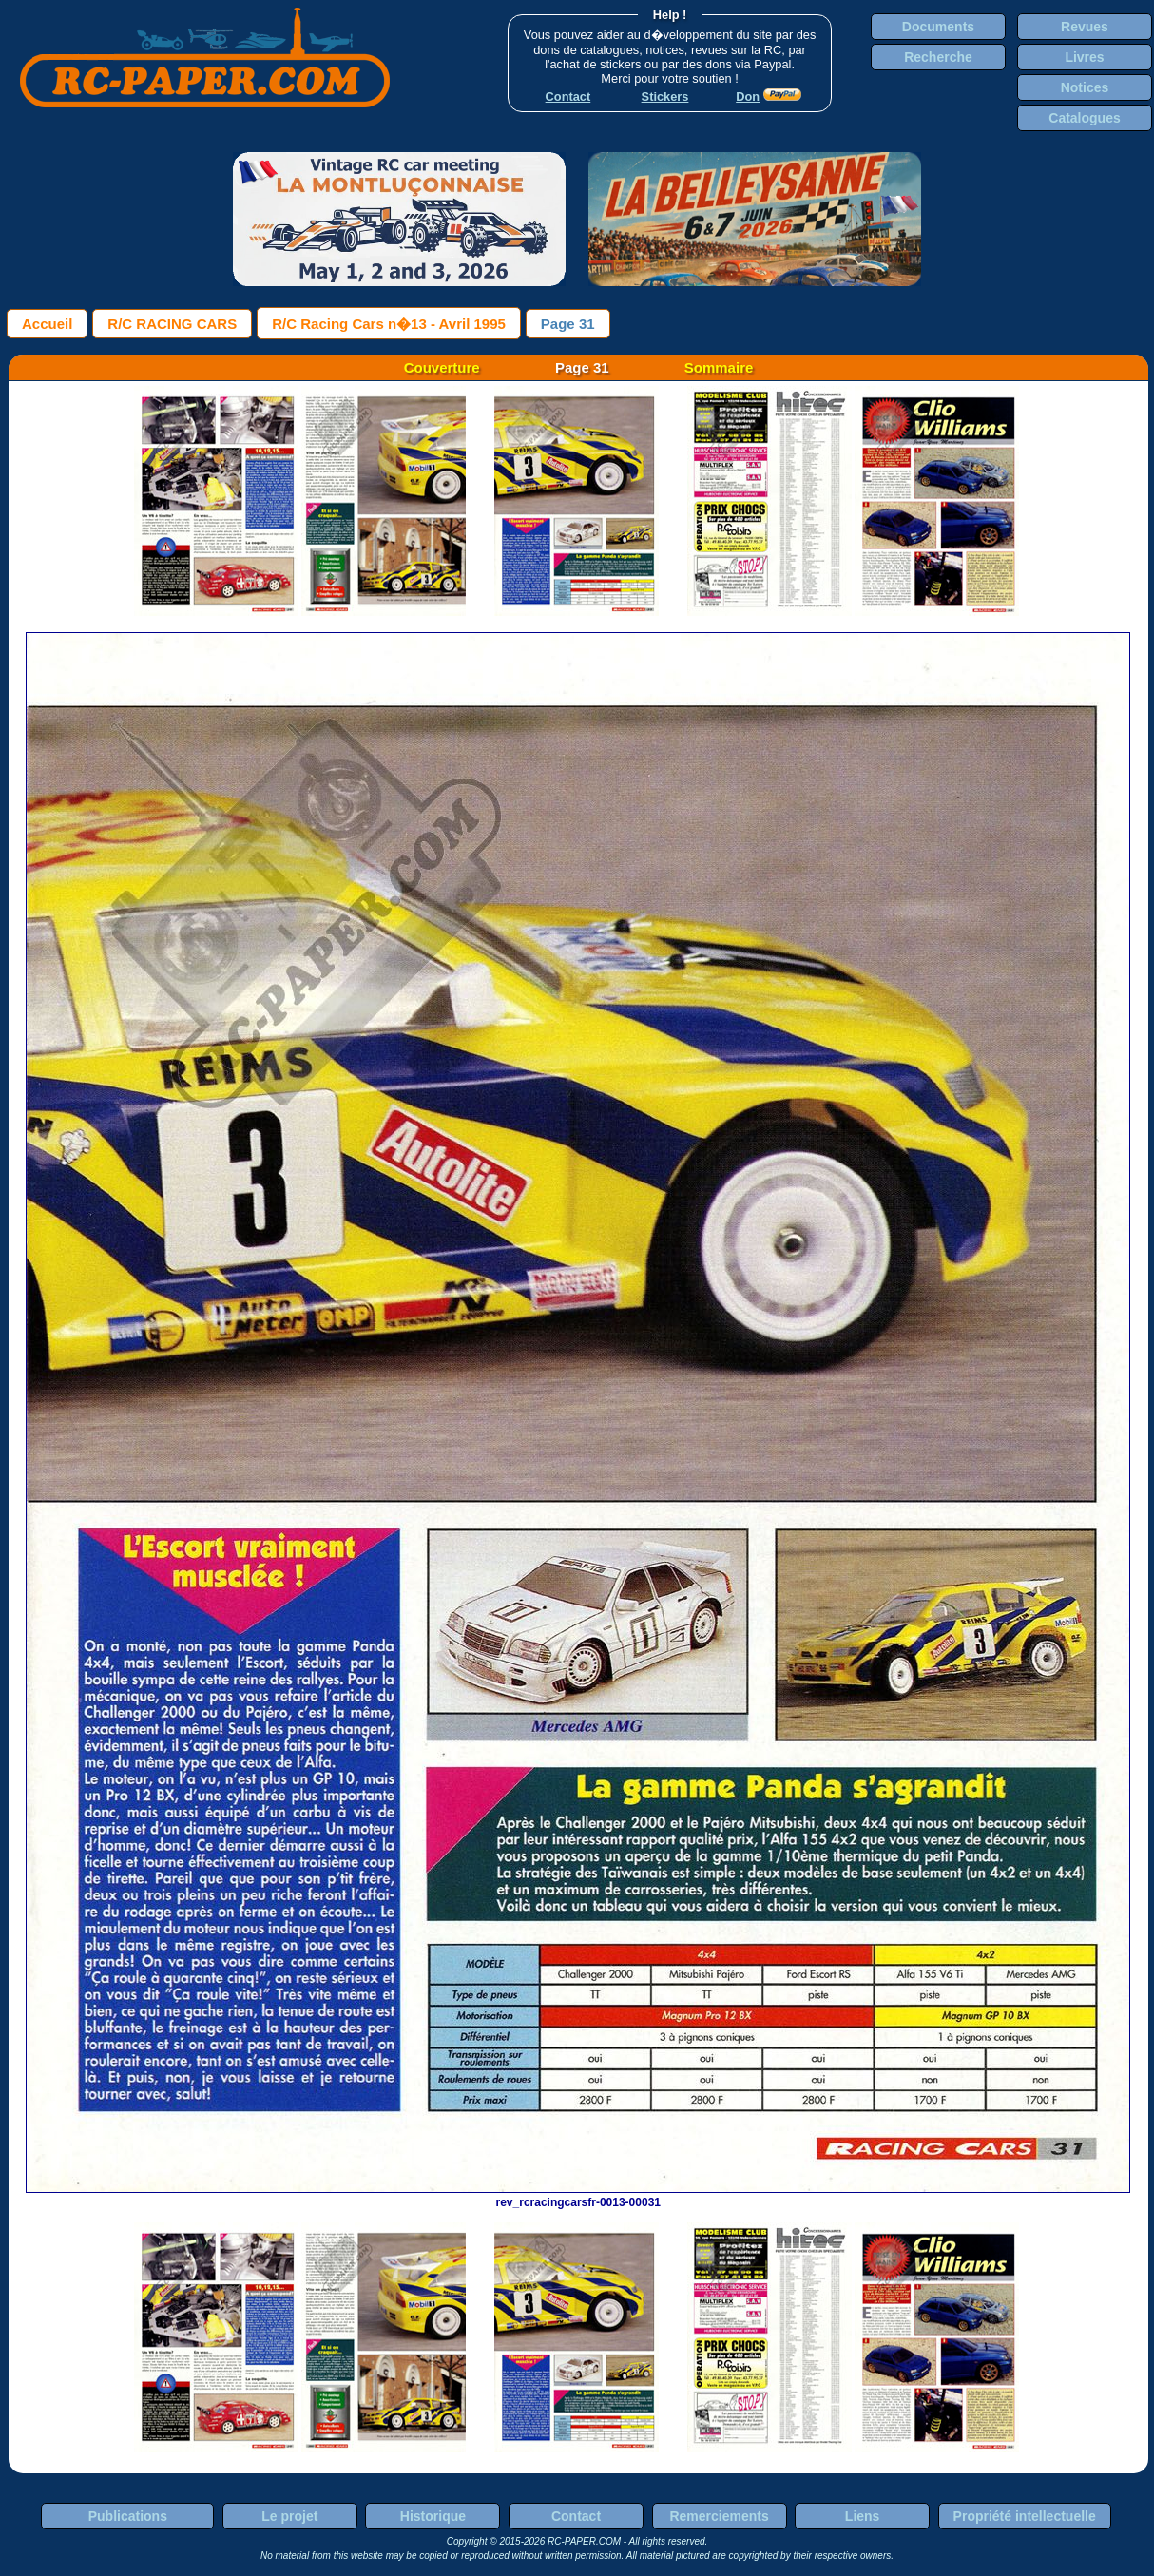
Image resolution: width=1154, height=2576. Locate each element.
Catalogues (1084, 117)
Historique (433, 2516)
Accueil (47, 324)
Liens (862, 2516)
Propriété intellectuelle (1024, 2516)
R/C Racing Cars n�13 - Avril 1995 (389, 324)
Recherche (938, 57)
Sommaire (719, 367)
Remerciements (718, 2516)
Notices (1085, 87)
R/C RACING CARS (172, 324)
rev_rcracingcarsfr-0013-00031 (578, 2195)
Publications (127, 2516)
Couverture (442, 367)
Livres (1084, 57)
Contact (576, 2516)
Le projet (289, 2516)
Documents (938, 26)
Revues (1084, 26)
